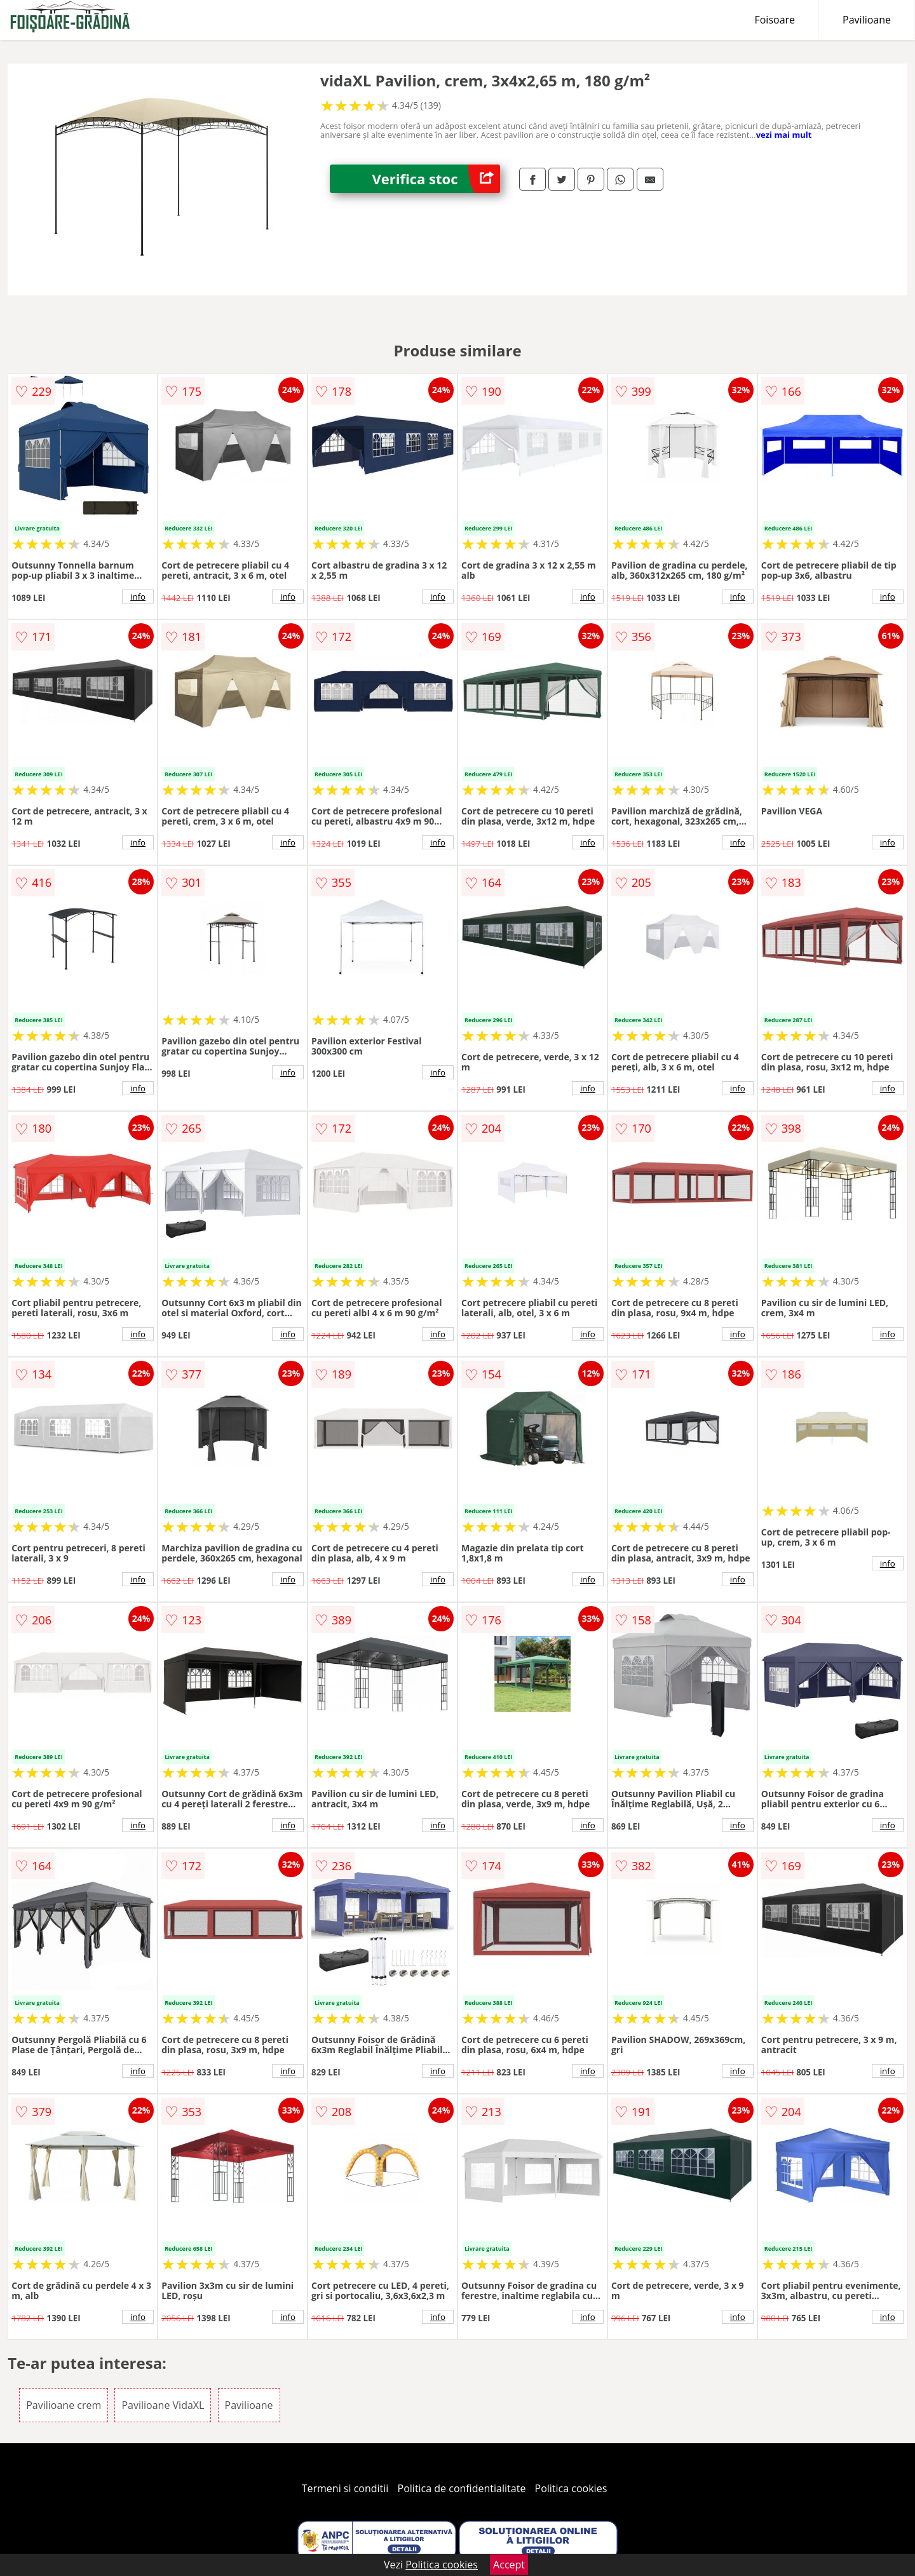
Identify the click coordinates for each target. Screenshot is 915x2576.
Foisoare (774, 20)
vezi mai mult (784, 134)
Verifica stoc (436, 179)
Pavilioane (867, 20)
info (138, 596)
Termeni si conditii (345, 2488)
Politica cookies (571, 2488)
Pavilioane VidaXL (162, 2405)
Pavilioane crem (63, 2405)
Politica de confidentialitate (462, 2488)
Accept (509, 2565)
